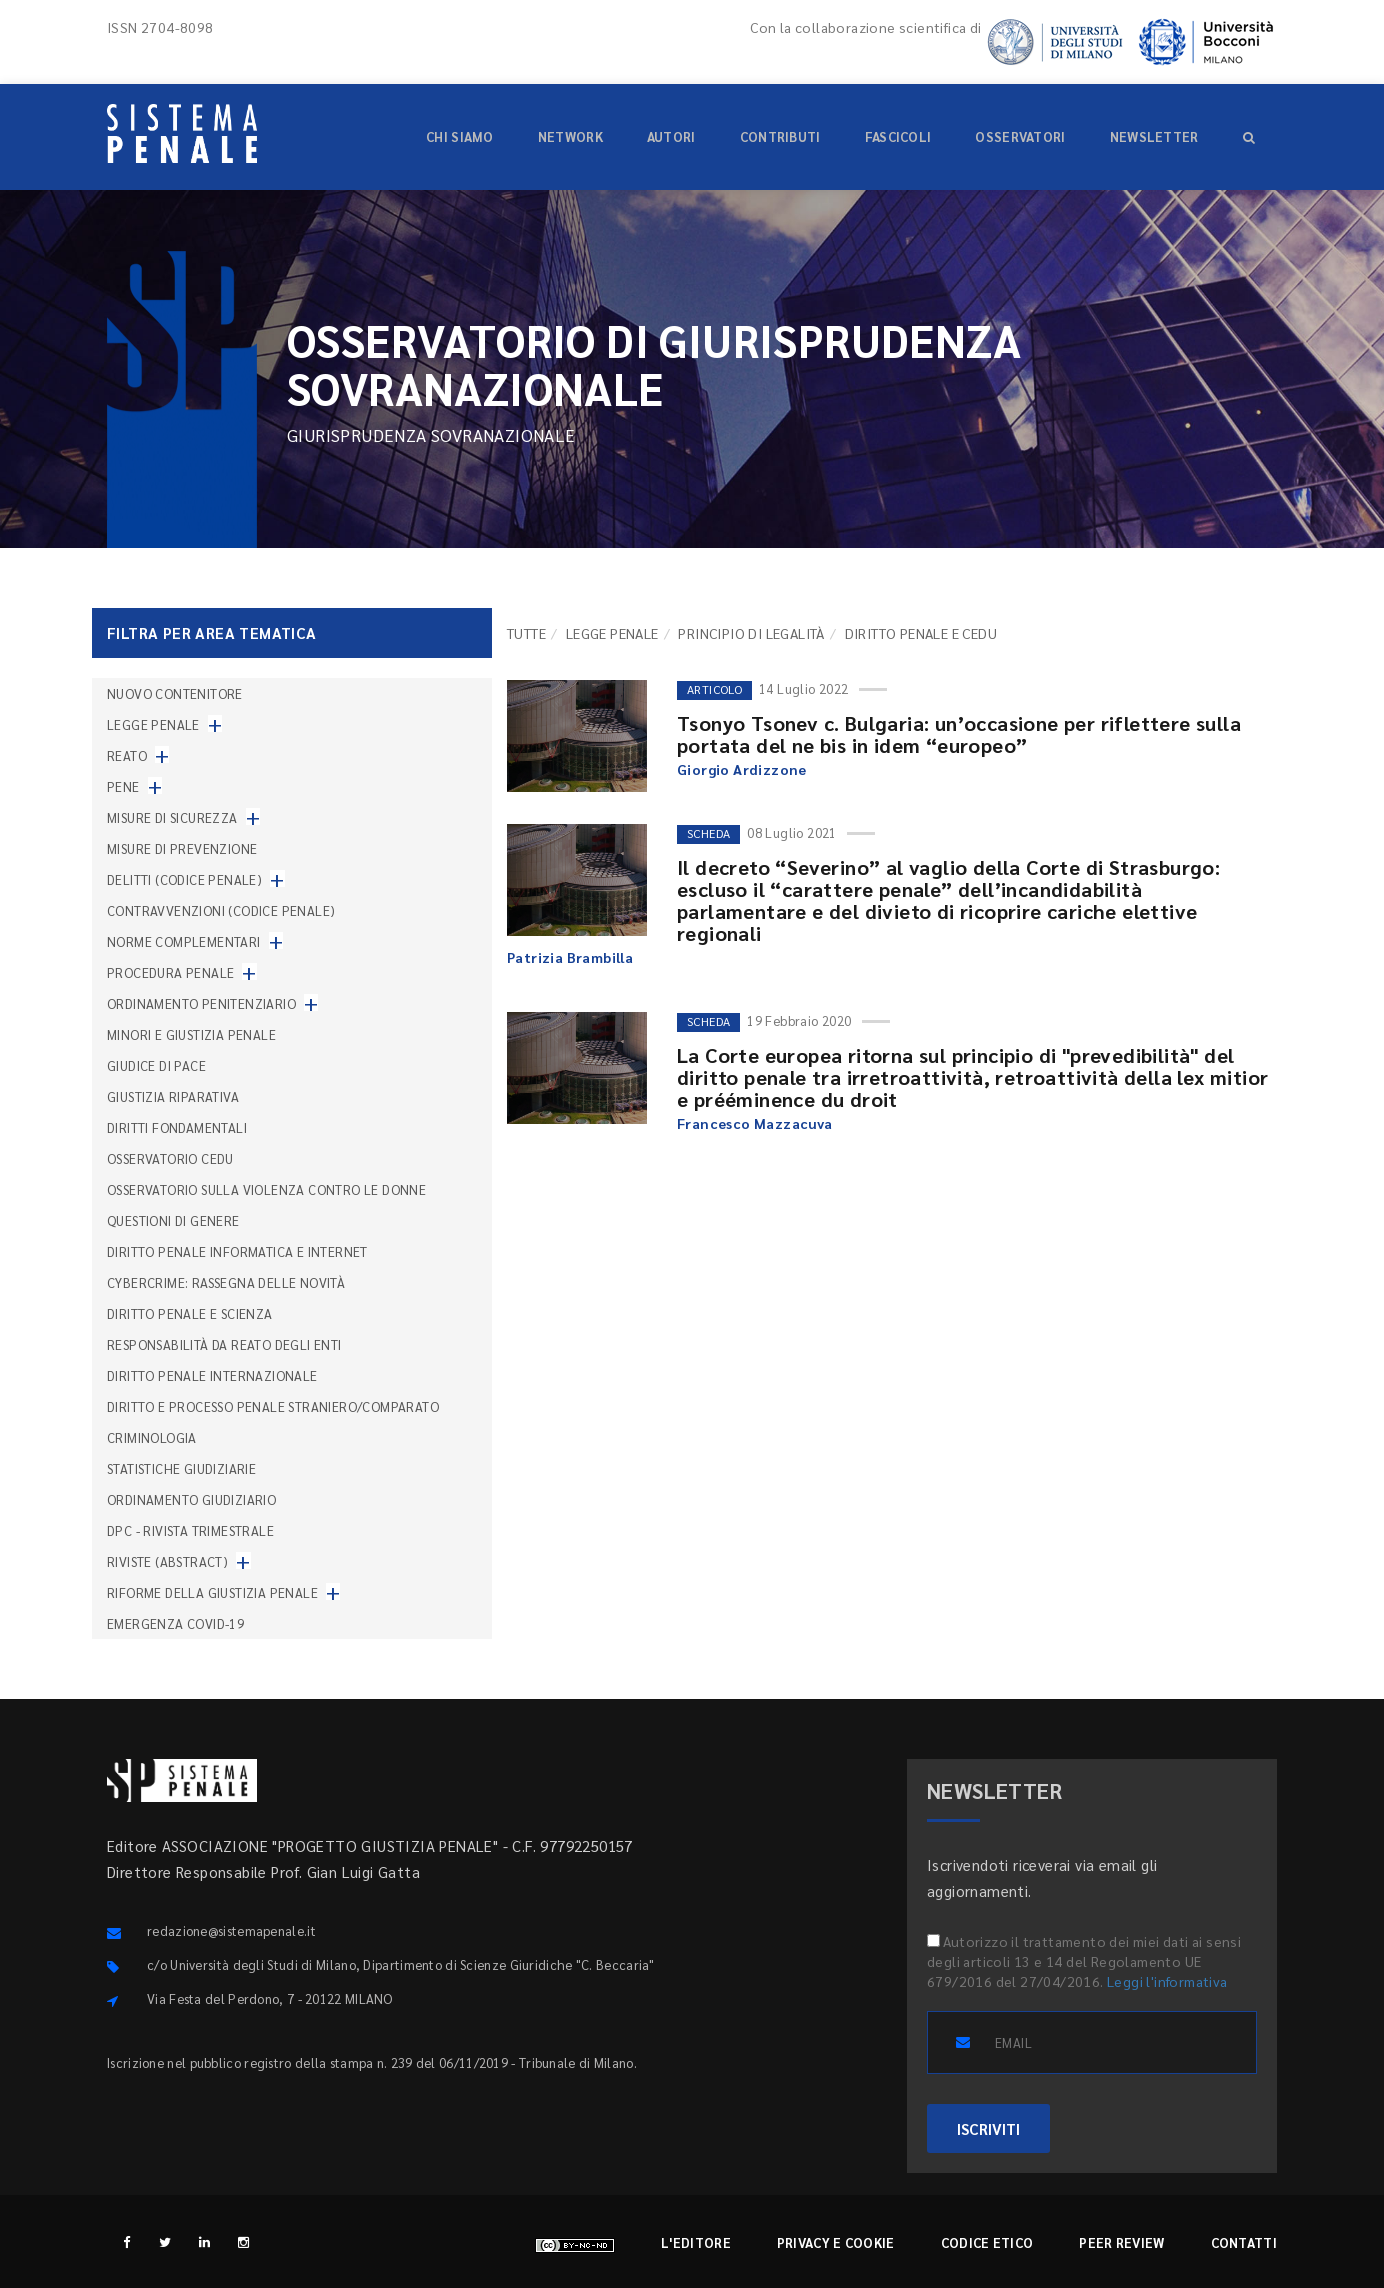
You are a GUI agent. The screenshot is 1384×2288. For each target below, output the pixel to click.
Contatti (1244, 2242)
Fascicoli (898, 136)
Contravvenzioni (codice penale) (221, 910)
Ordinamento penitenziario (201, 1003)
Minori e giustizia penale (191, 1034)
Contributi (780, 136)
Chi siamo (460, 136)
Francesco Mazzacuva (755, 1123)
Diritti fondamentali (177, 1127)
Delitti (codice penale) (184, 879)
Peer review (1121, 2242)
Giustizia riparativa (173, 1096)
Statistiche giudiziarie (181, 1468)
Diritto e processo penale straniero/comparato (273, 1406)
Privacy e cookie (836, 2242)
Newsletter (1154, 136)
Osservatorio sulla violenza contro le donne (266, 1189)
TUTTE (526, 633)
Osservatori (1020, 136)
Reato (127, 755)
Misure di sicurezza (172, 817)
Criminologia (152, 1437)
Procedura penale (170, 972)
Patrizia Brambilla (570, 957)
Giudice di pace (156, 1065)
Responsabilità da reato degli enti (224, 1344)
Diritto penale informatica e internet (237, 1251)
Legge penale (612, 633)
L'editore (696, 2242)
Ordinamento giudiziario (191, 1499)
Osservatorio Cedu (170, 1158)
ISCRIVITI (988, 2128)
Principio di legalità (751, 633)
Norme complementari (184, 941)
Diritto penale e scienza (190, 1313)
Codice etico (987, 2242)
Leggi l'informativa (1167, 1981)
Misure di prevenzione (182, 848)
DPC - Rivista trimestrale (190, 1530)
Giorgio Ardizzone (742, 769)
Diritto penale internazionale (212, 1375)
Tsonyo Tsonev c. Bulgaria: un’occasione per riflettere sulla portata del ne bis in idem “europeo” (959, 734)
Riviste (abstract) (167, 1561)
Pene (123, 786)
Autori (671, 136)
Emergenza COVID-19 (175, 1623)
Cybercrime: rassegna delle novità (226, 1282)
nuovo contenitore (175, 693)
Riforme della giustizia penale (212, 1592)
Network (570, 136)
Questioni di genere (173, 1220)
